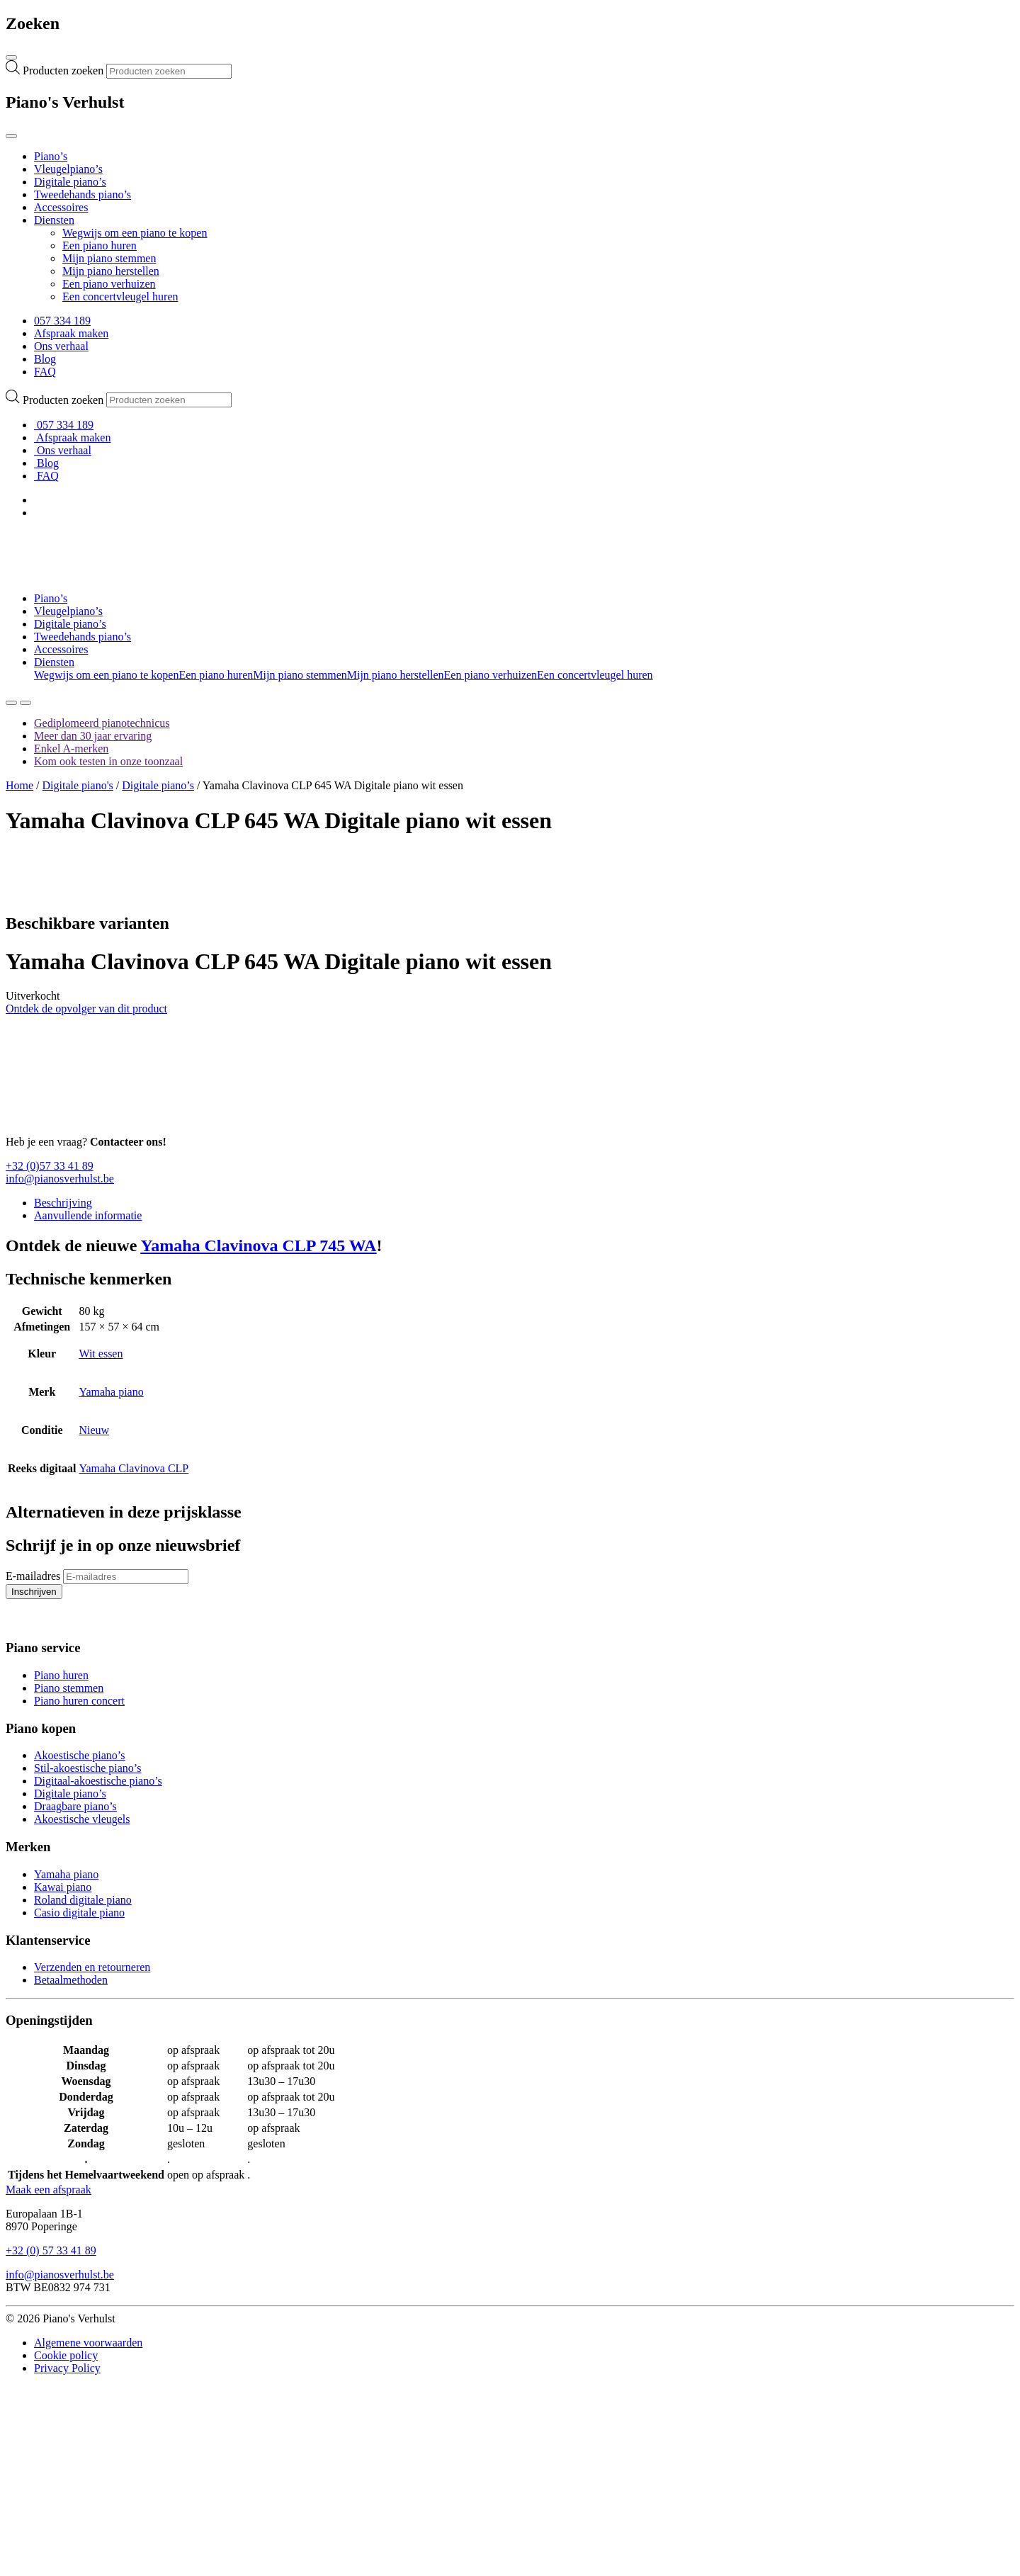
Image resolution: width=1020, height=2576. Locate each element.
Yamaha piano (111, 1392)
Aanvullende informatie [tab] (88, 1215)
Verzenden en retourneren (92, 1967)
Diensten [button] (54, 662)
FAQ (45, 372)
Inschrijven (31, 1592)
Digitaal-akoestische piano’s (98, 1781)
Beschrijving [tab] (63, 1203)
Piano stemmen (68, 1688)
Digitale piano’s (70, 182)
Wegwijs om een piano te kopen (134, 233)
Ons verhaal (61, 346)
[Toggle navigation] (11, 57)
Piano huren (61, 1675)
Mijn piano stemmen (109, 258)
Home (19, 785)
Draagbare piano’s (75, 1806)
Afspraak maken (71, 333)
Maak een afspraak (48, 2190)
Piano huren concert (79, 1701)
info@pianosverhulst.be (60, 1179)
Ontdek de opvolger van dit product (86, 1008)
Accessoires (61, 207)
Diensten (54, 220)
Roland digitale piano (83, 1900)
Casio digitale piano (79, 1912)
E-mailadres (33, 1576)
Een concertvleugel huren (120, 296)
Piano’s (50, 156)
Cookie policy (66, 2355)
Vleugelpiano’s (68, 169)
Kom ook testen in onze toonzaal (108, 761)
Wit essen (101, 1354)
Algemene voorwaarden (88, 2343)
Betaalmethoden (71, 1980)
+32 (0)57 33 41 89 (50, 1166)
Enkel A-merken (71, 748)
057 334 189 (62, 321)
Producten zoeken (64, 70)
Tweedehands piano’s (82, 194)
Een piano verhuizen (109, 284)
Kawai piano (62, 1887)
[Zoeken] (11, 703)
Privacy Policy (67, 2368)
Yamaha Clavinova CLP (133, 1468)
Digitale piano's (77, 785)
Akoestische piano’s (79, 1755)
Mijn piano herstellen (110, 271)
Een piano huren (99, 245)
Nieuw (94, 1430)
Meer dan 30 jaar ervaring (93, 736)
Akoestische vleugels (82, 1819)
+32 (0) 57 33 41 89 (51, 2250)
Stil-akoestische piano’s (88, 1768)
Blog (45, 359)
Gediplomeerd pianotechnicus (102, 723)
